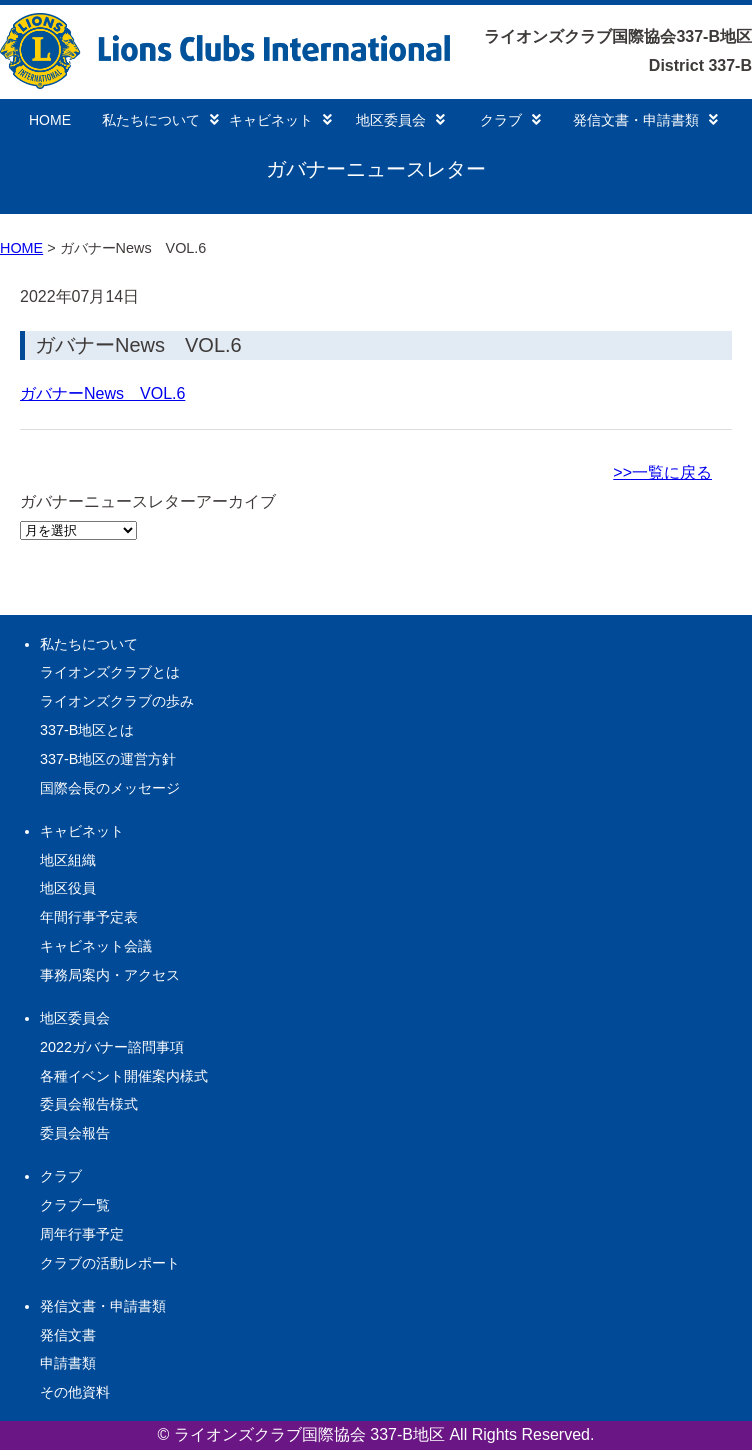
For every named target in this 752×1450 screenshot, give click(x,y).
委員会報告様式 (89, 1104)
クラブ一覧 (75, 1205)
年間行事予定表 (89, 917)
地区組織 (68, 860)
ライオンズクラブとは (110, 672)
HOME (50, 120)
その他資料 (75, 1392)
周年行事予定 (82, 1234)
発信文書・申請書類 (645, 120)
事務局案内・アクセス (110, 975)
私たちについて (160, 120)
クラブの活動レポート (110, 1263)
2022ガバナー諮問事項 (112, 1047)
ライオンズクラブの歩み (117, 701)
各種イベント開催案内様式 (124, 1076)
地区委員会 (400, 120)
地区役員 (68, 888)
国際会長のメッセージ (110, 788)
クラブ (510, 120)
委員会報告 (75, 1133)
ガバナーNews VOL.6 (138, 345)
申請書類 (68, 1363)
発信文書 (68, 1335)
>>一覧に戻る (662, 472)
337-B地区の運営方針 (108, 759)
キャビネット (280, 120)
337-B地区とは (87, 730)
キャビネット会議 (96, 946)
